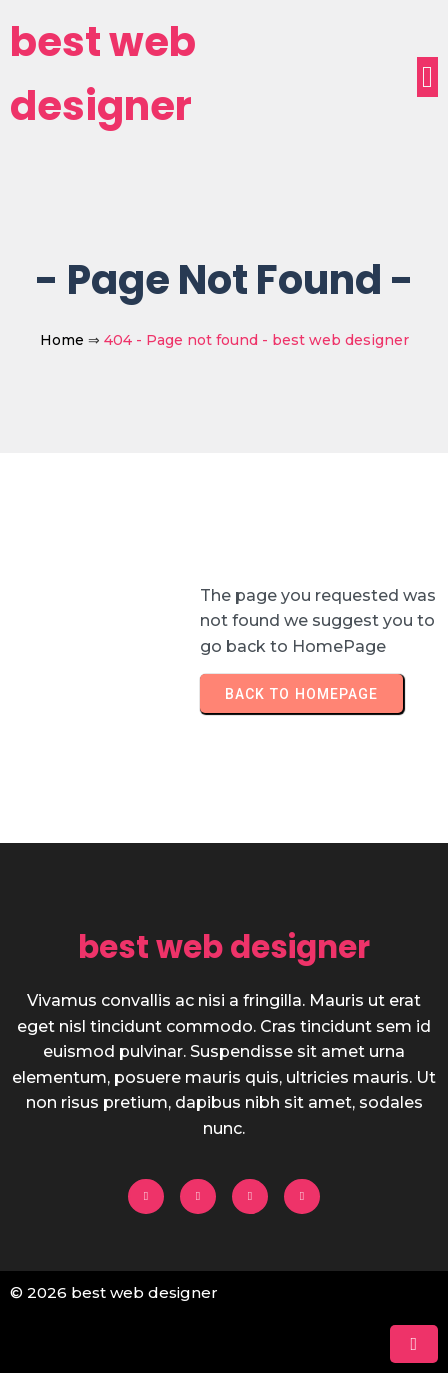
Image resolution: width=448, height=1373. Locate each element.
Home (62, 340)
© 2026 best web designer (114, 1292)
